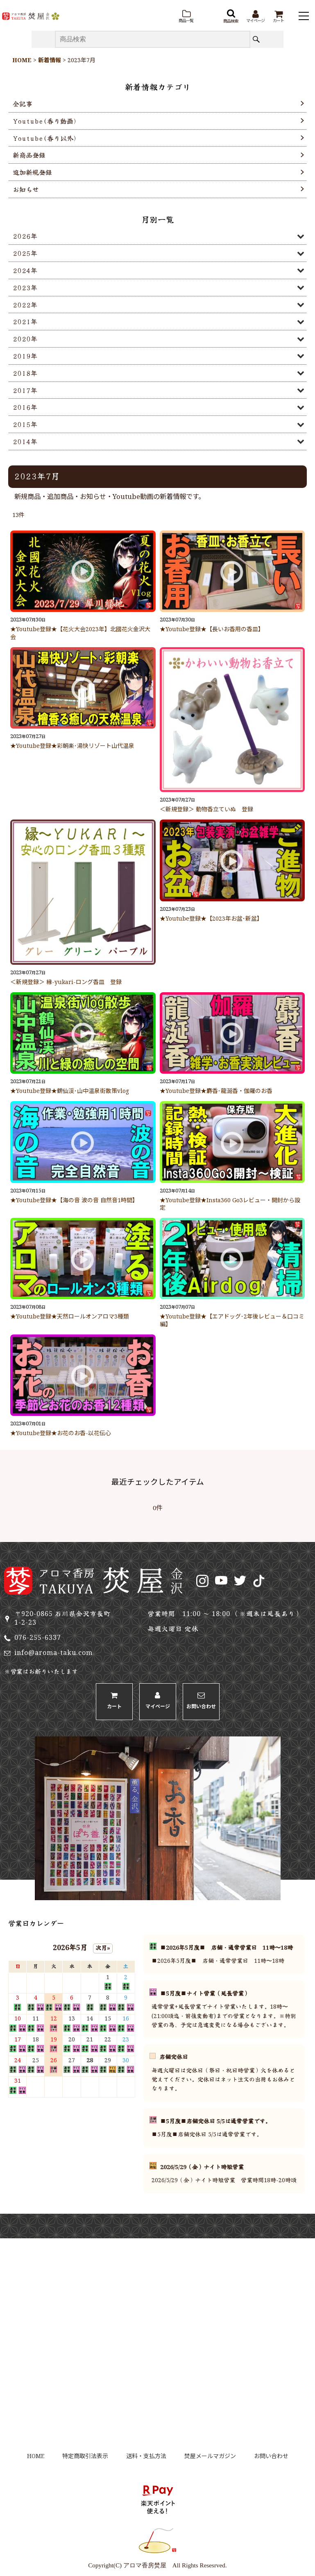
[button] (186, 17)
